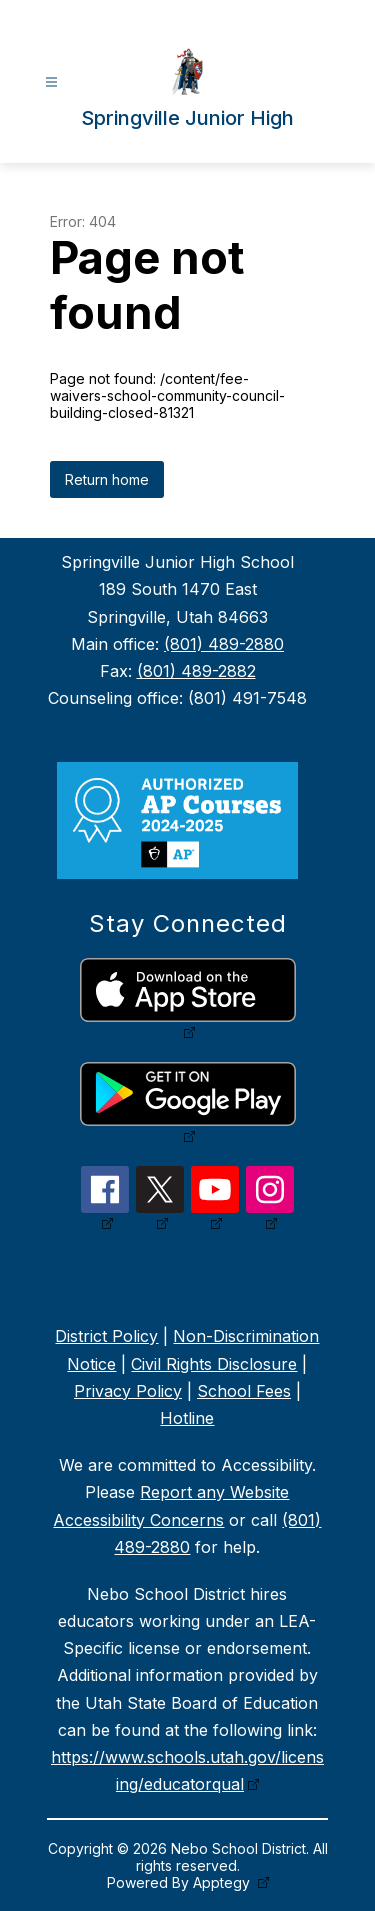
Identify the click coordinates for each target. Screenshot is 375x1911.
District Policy (106, 1336)
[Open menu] (51, 82)
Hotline (187, 1418)
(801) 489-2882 (196, 671)
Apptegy (223, 1882)
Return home (107, 479)
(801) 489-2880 (224, 644)
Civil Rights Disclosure (214, 1364)
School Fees (244, 1391)
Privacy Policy (128, 1391)
